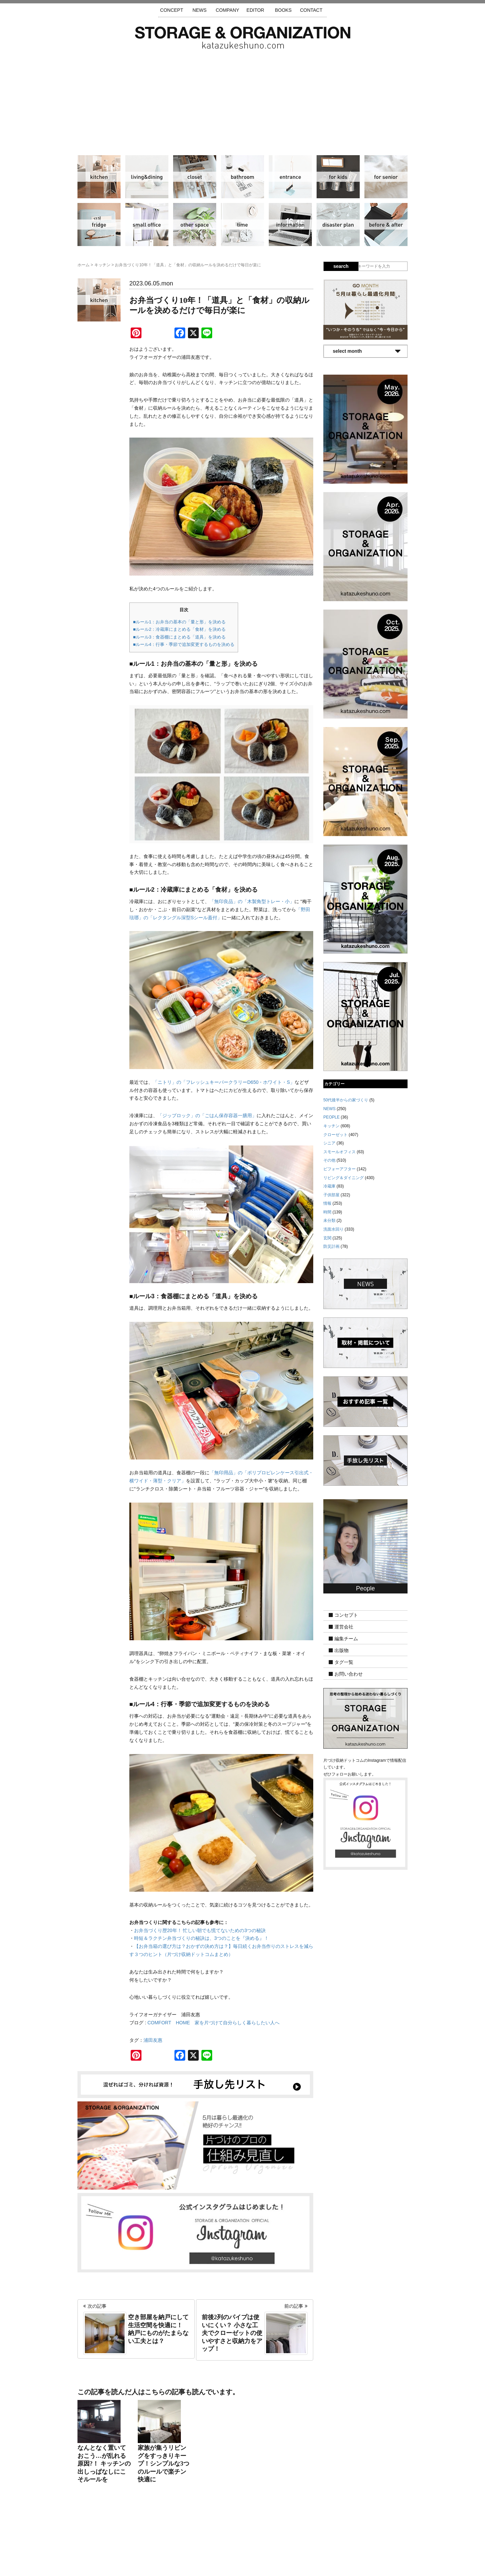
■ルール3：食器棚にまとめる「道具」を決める (179, 637)
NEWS (199, 10)
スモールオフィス (146, 224)
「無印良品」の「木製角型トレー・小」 (251, 901)
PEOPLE (331, 1117)
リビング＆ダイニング (146, 176)
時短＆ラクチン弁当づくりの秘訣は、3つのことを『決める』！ (201, 1938)
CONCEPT (171, 10)
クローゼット (194, 176)
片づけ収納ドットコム (242, 38)
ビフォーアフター (386, 224)
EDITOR (255, 10)
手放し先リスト (193, 2536)
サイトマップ (156, 2536)
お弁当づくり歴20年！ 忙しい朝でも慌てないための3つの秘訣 (200, 1930)
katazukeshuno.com (242, 2562)
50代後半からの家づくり (345, 1100)
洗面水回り (242, 176)
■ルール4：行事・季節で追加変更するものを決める (183, 644)
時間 (242, 224)
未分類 (329, 1220)
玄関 (290, 176)
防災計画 (338, 224)
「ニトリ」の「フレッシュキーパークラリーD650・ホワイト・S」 (224, 1082)
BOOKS (283, 10)
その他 (194, 224)
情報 (290, 224)
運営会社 (343, 1626)
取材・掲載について (262, 2536)
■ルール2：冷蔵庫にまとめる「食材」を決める (179, 629)
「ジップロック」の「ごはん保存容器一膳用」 (207, 1115)
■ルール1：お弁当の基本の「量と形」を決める (179, 621)
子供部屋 (338, 176)
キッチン (99, 176)
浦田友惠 (152, 2040)
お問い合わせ (348, 1674)
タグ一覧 (343, 1662)
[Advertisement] (242, 99)
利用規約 (333, 2536)
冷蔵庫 (99, 224)
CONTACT (311, 10)
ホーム (83, 265)
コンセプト (346, 1615)
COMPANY (227, 10)
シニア (386, 176)
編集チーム (346, 1638)
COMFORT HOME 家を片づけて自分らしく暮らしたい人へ (214, 2022)
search (341, 266)
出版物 (341, 1650)
